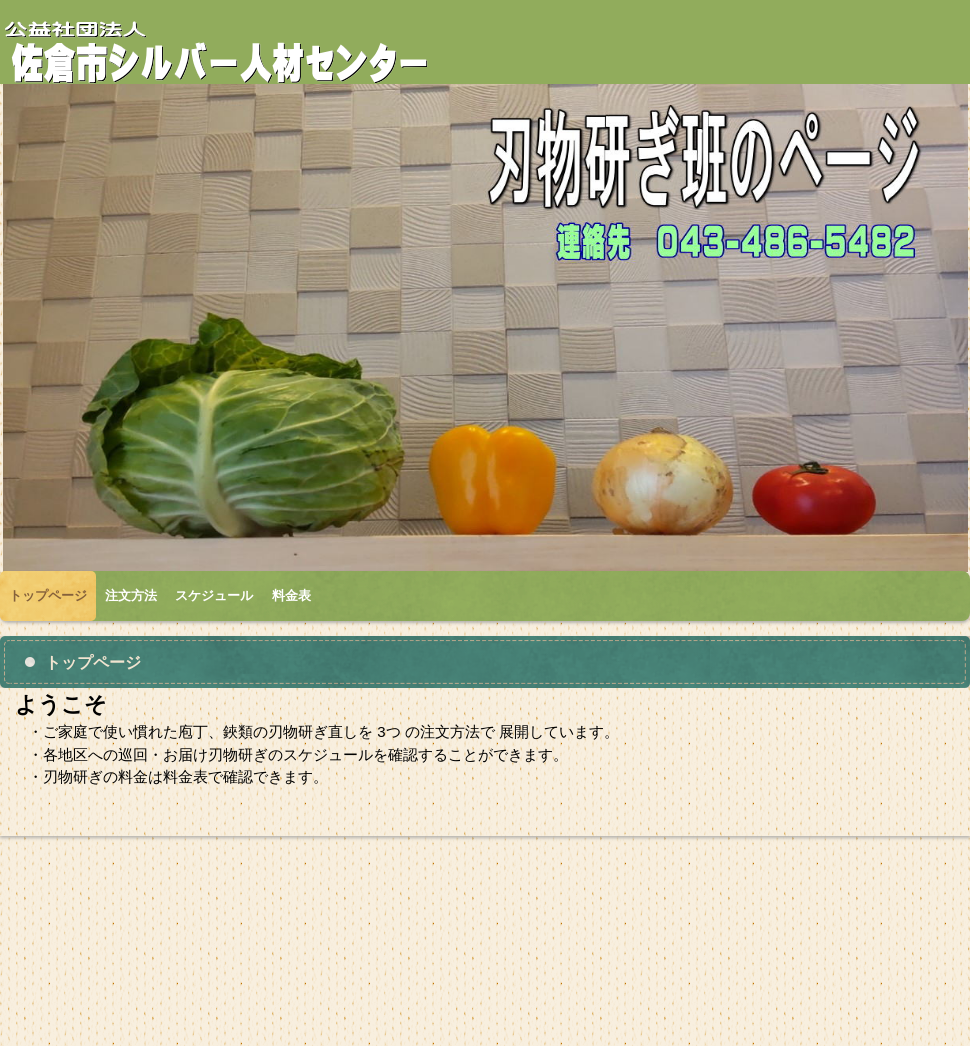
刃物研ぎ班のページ (235, 51)
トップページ (48, 595)
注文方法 (131, 595)
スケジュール (214, 595)
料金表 (291, 595)
